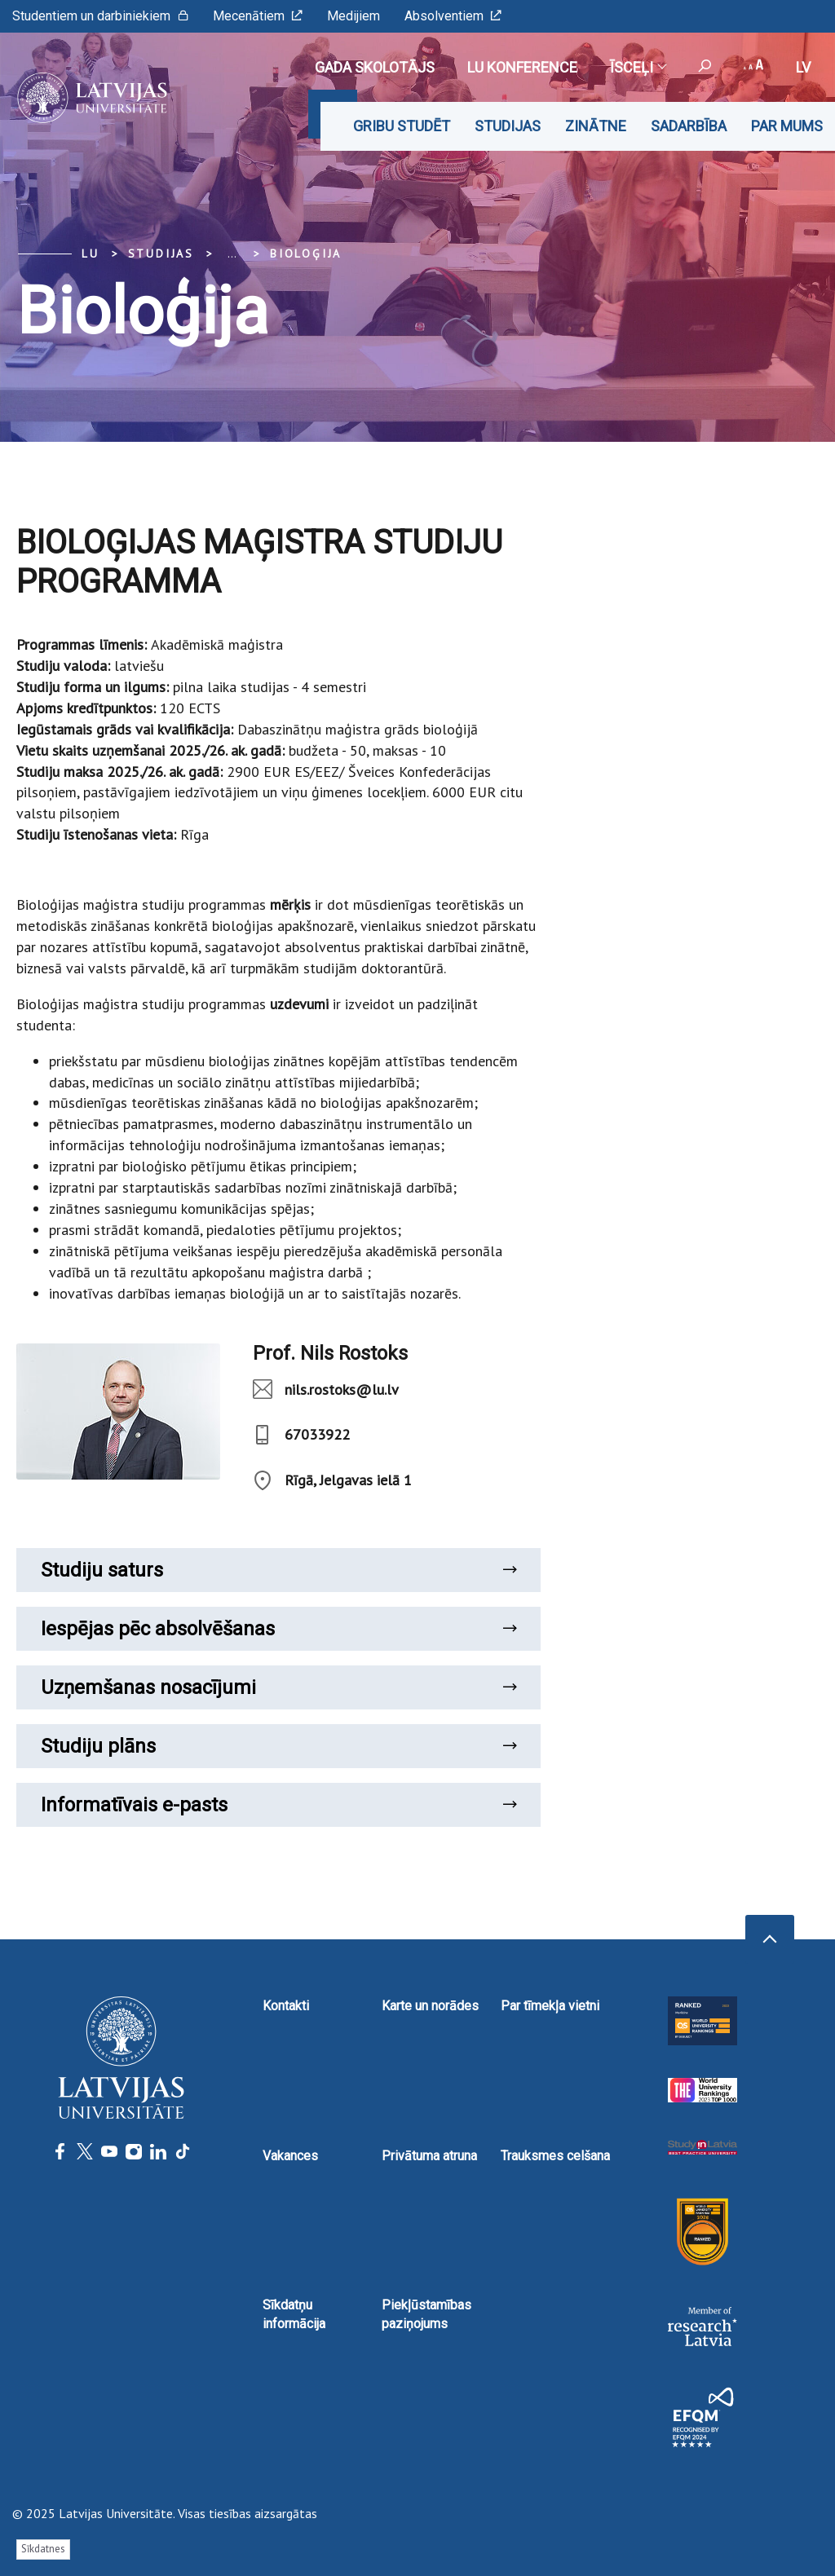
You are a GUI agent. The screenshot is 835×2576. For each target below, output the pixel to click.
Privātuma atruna (429, 2156)
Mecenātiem (258, 16)
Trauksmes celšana (555, 2156)
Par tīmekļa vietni (550, 2006)
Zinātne (595, 126)
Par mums (787, 126)
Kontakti (286, 2006)
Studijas (508, 126)
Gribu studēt (401, 126)
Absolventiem (452, 16)
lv (803, 67)
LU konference (522, 67)
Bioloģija (306, 253)
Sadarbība (689, 126)
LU (90, 253)
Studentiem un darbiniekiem (100, 16)
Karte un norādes (430, 2006)
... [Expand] (232, 253)
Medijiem (353, 16)
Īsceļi (637, 67)
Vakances (290, 2156)
